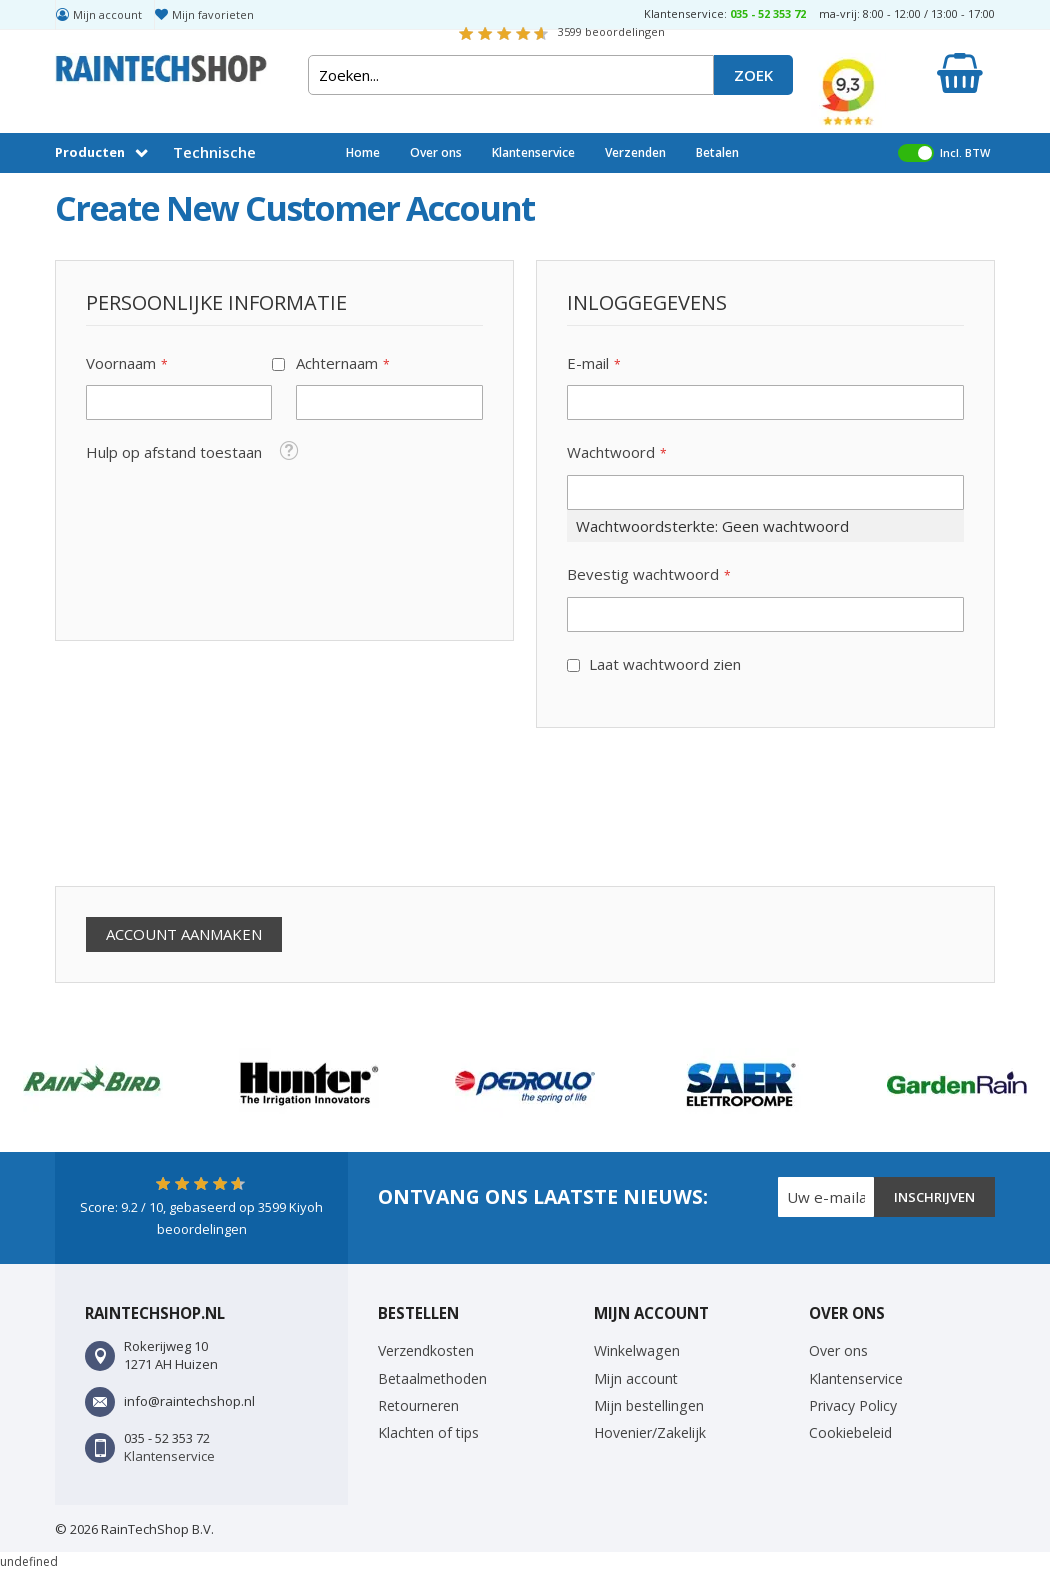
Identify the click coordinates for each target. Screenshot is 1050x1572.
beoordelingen (611, 31)
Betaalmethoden (432, 1378)
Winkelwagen (637, 1350)
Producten (90, 152)
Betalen (717, 152)
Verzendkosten (426, 1350)
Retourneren (418, 1405)
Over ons (436, 152)
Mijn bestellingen (649, 1405)
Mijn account (107, 14)
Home (363, 152)
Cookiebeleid (850, 1432)
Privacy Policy (853, 1405)
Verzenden (635, 152)
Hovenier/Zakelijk (650, 1432)
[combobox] (511, 75)
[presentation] (207, 807)
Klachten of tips (428, 1432)
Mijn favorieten (213, 14)
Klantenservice (533, 152)
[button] (288, 450)
